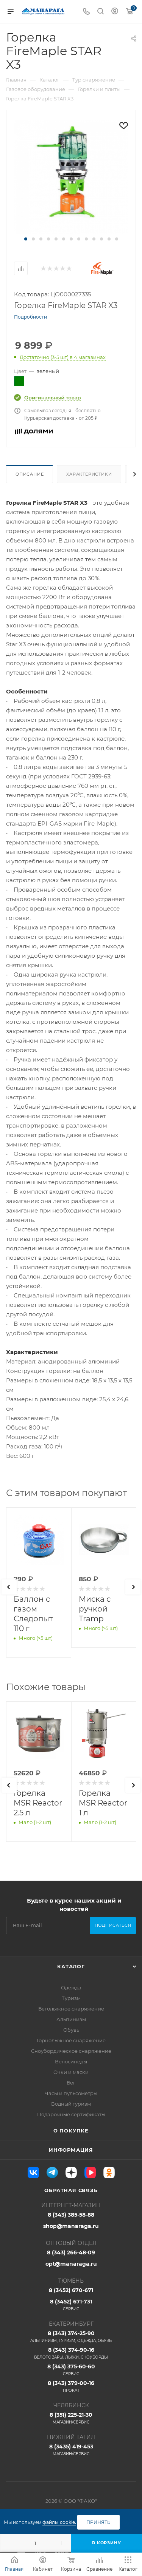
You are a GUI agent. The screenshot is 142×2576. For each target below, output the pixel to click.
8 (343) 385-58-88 (71, 2214)
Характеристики (89, 474)
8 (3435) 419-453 (71, 2450)
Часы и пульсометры (71, 2093)
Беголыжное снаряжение (71, 2009)
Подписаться (113, 1925)
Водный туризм (71, 2104)
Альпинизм (71, 2019)
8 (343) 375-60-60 (71, 2370)
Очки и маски (71, 2072)
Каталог (71, 1966)
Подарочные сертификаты (71, 2114)
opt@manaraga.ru (71, 2263)
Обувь (71, 2030)
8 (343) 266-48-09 (71, 2252)
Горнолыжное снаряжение (71, 2040)
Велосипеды (71, 2061)
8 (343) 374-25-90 (71, 2336)
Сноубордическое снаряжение (71, 2051)
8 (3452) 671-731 (71, 2305)
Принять (98, 2522)
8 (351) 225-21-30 (71, 2418)
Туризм (71, 1998)
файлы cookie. (59, 2522)
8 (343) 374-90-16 (71, 2353)
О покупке (71, 2131)
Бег (71, 2083)
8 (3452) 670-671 (71, 2290)
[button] (26, 239)
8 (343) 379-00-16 (71, 2386)
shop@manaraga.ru (71, 2226)
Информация (71, 2150)
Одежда (71, 1987)
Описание (30, 474)
